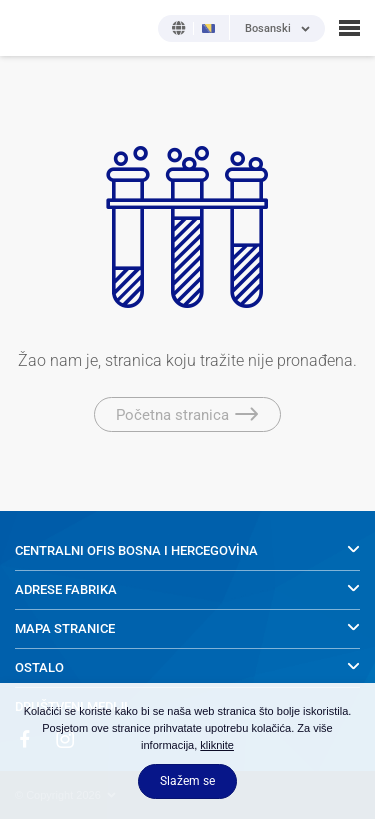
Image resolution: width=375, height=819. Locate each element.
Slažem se (187, 781)
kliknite (217, 745)
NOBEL (29, 27)
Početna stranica (187, 415)
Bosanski (268, 29)
